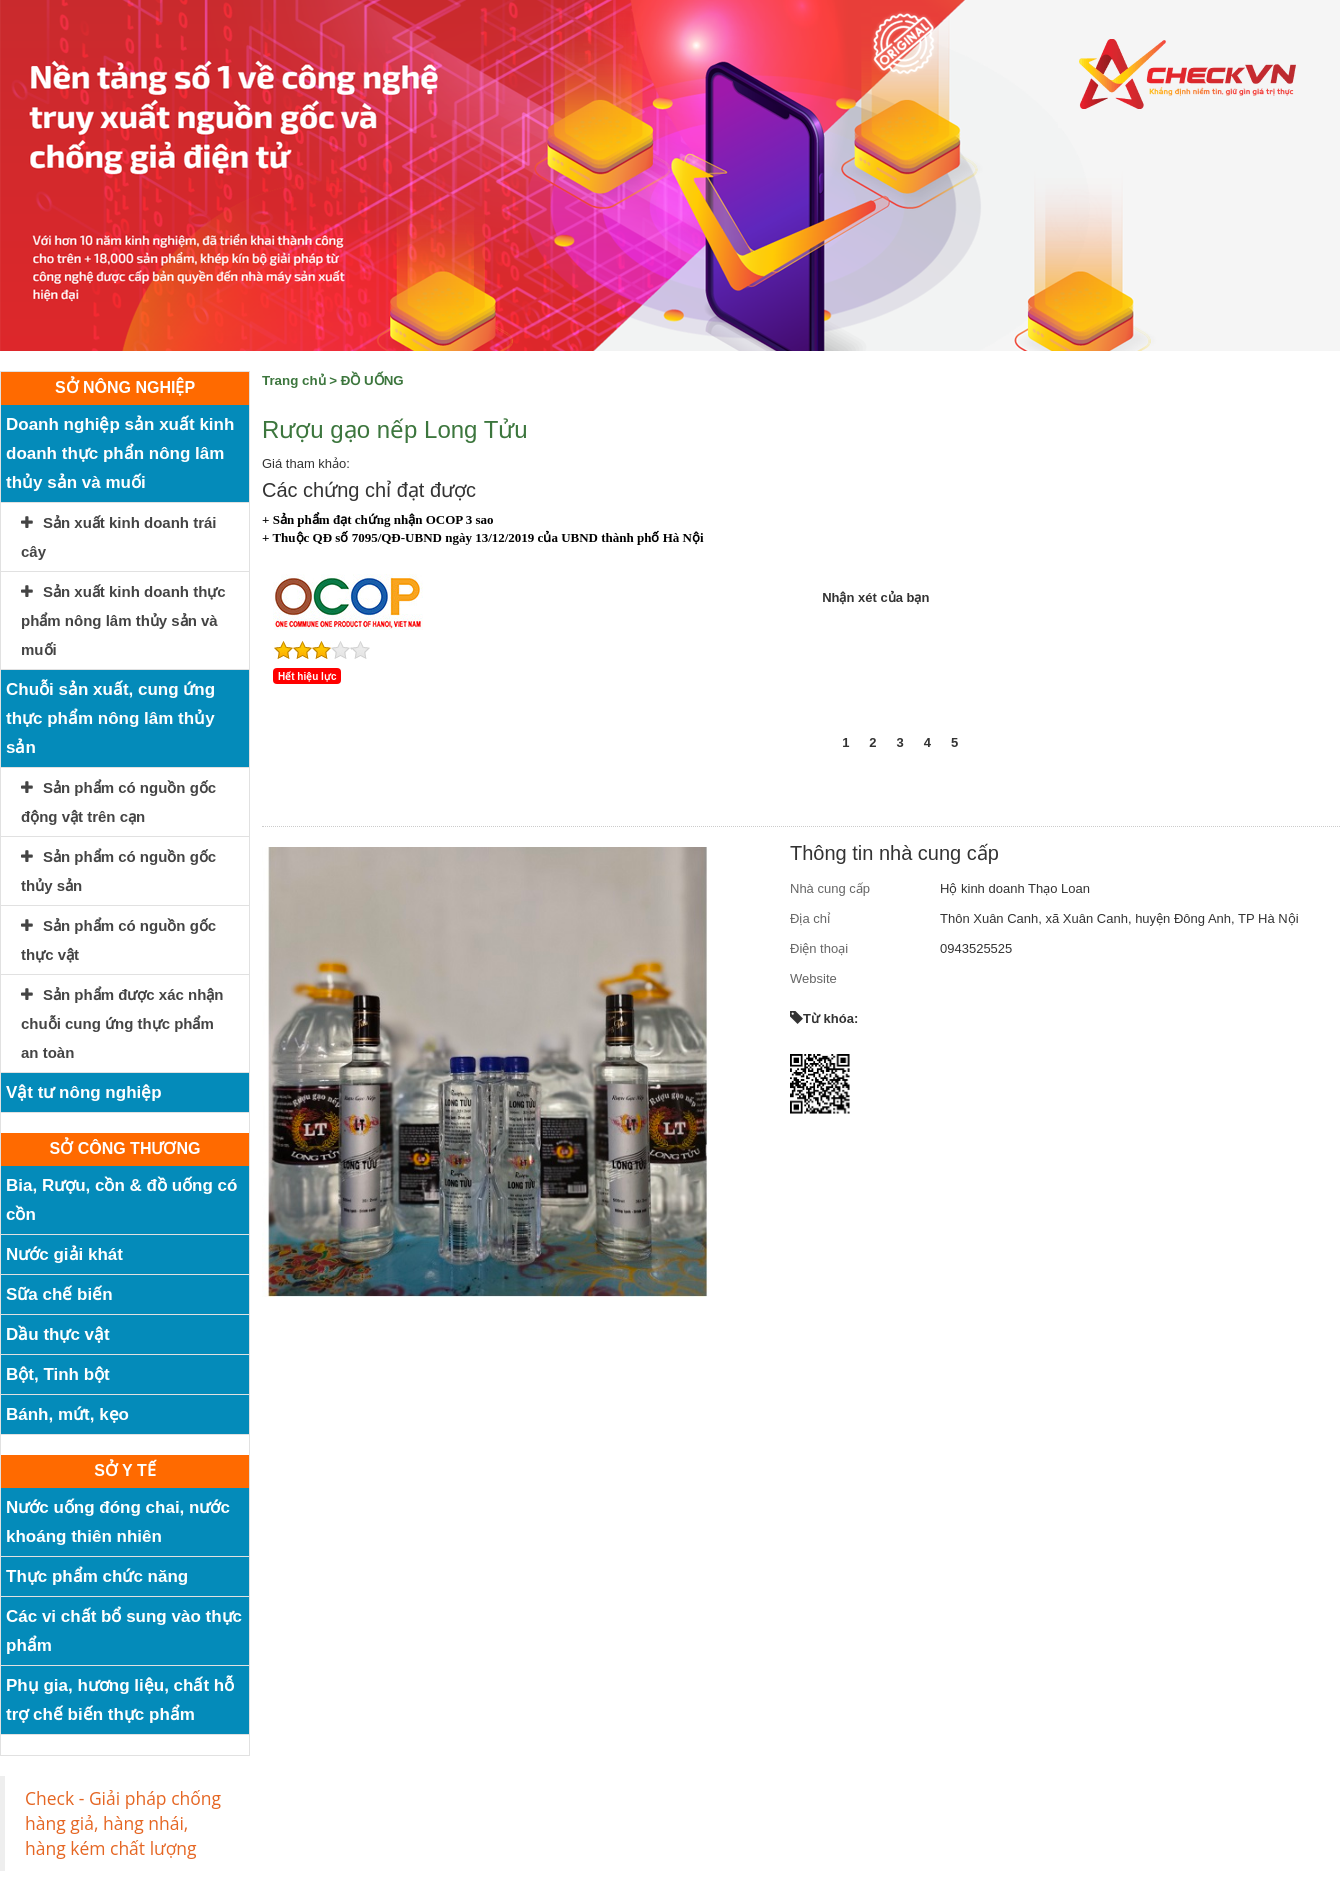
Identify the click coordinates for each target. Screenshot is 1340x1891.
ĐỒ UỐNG (372, 380)
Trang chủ (294, 380)
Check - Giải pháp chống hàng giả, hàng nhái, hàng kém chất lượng (123, 1823)
